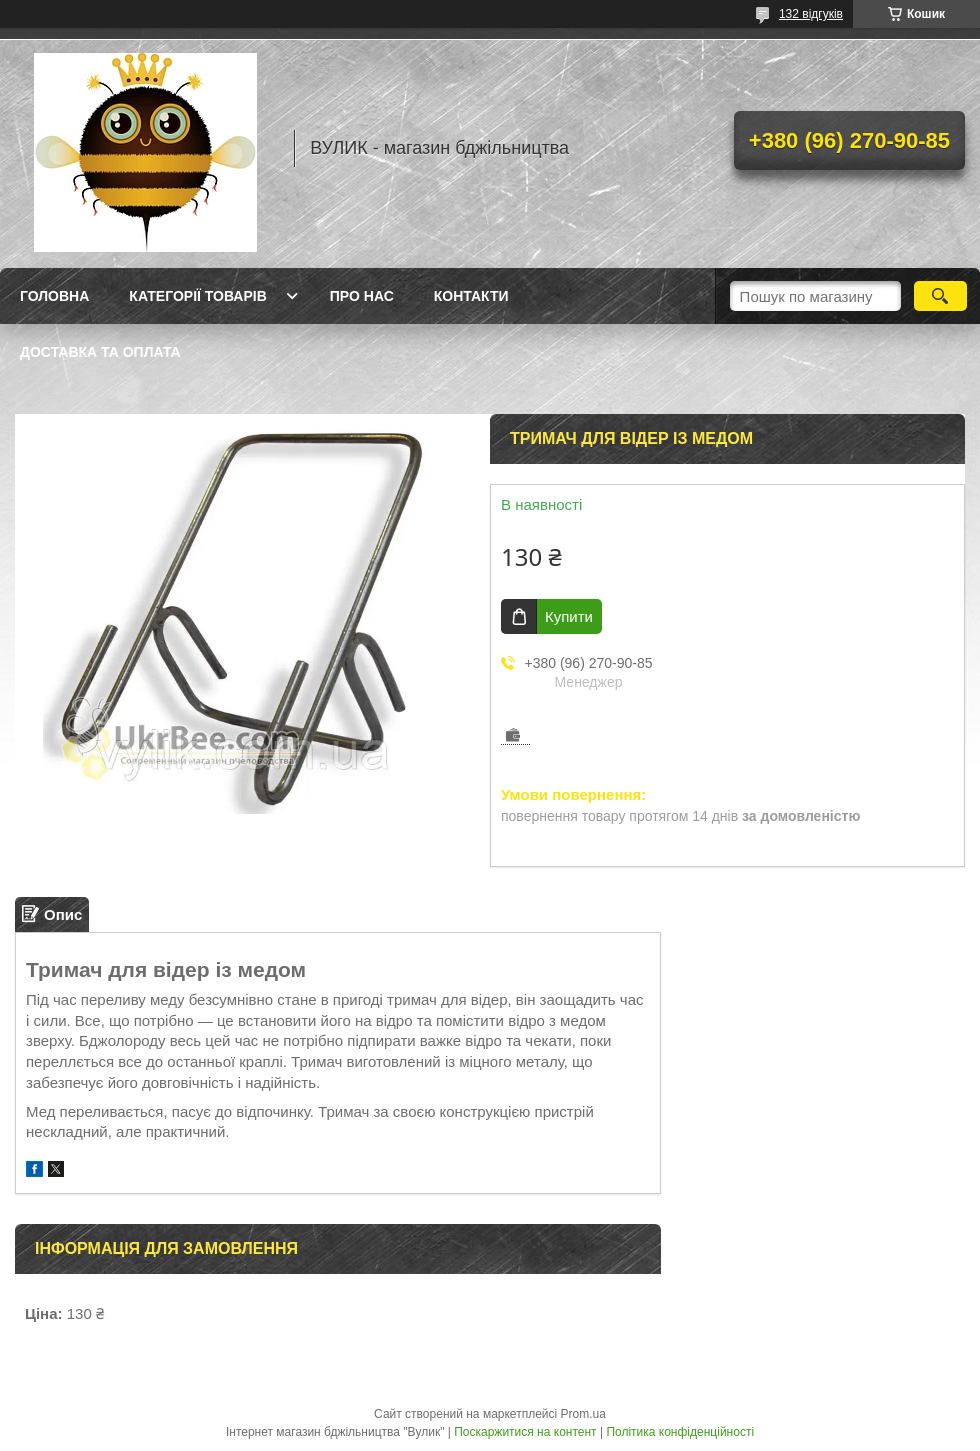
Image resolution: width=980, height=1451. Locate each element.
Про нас (362, 296)
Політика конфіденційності (680, 1432)
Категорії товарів (197, 296)
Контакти (471, 296)
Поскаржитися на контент (525, 1432)
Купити (569, 616)
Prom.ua (583, 1414)
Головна (54, 296)
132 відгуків (811, 14)
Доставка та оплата (100, 352)
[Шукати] (940, 296)
